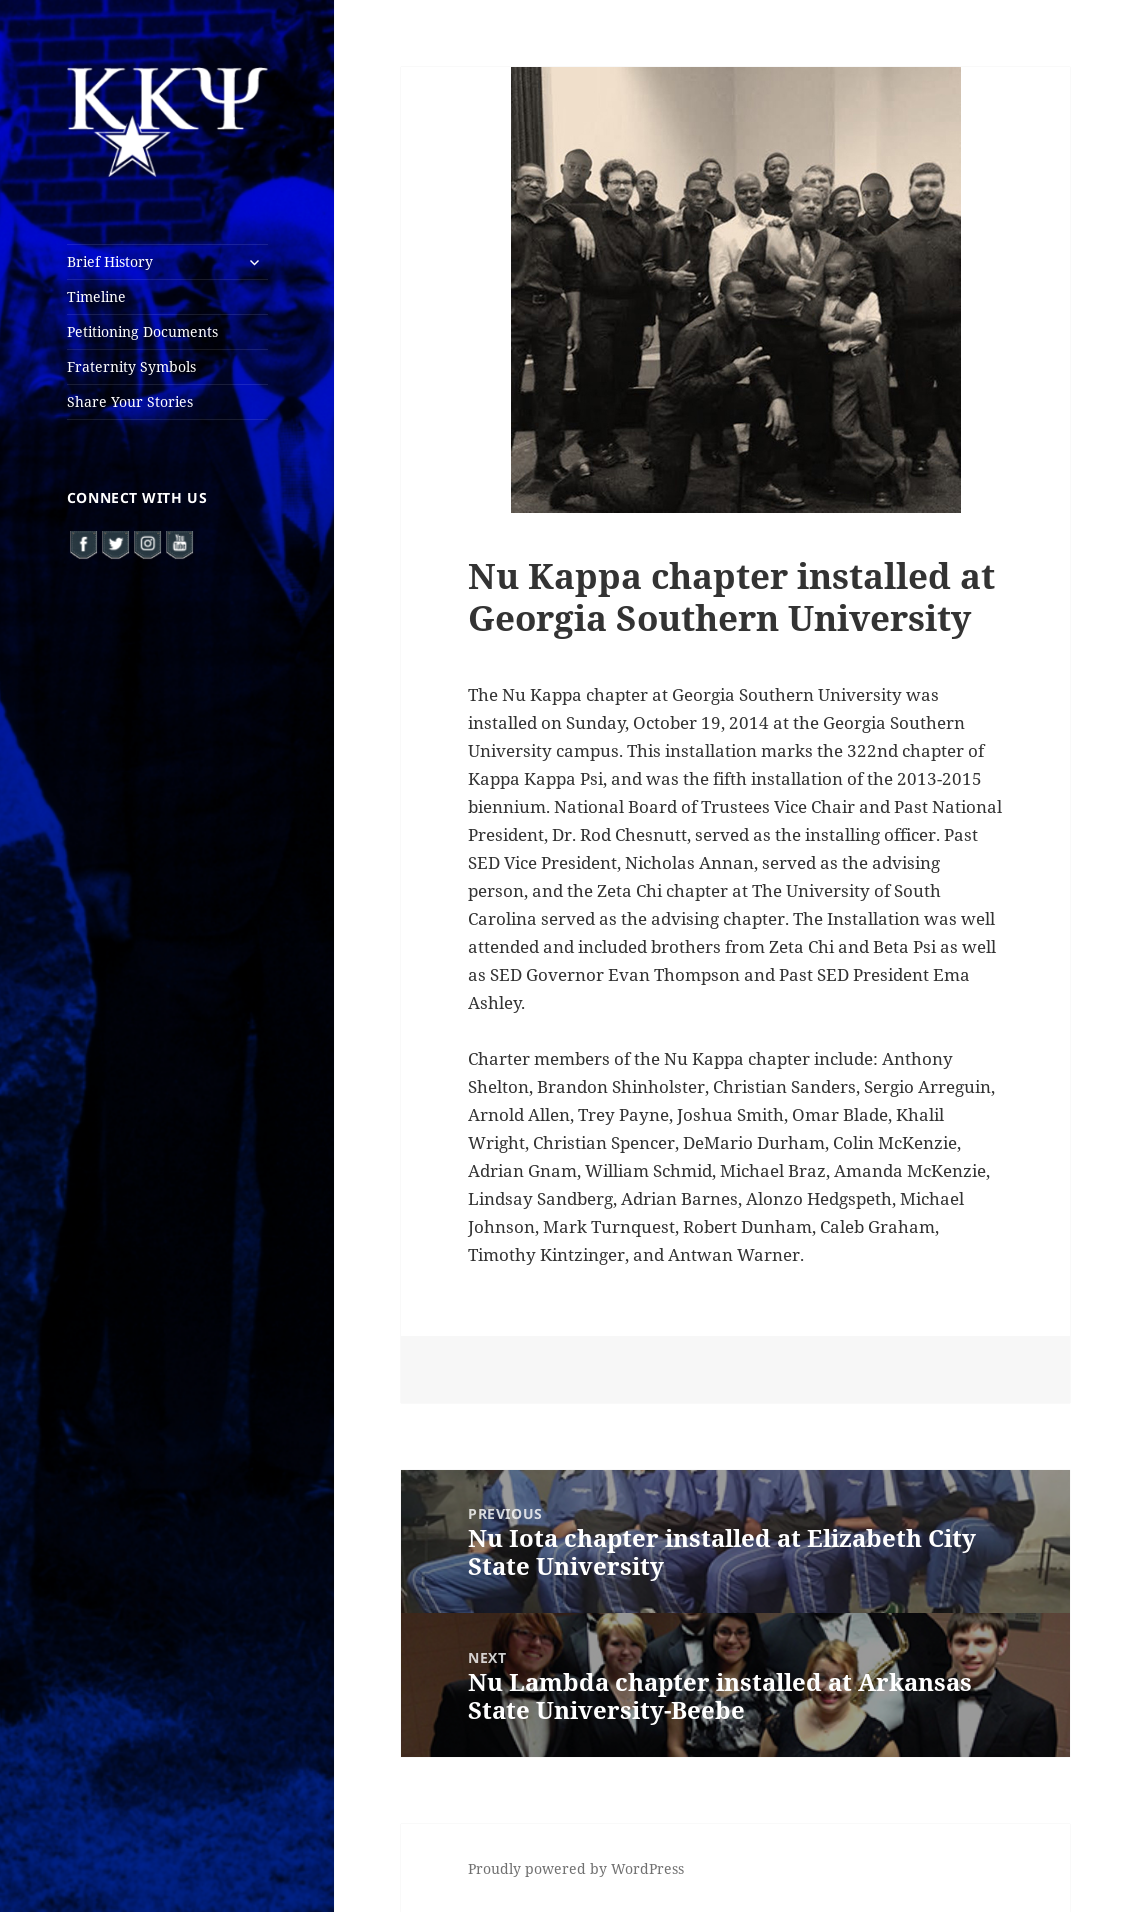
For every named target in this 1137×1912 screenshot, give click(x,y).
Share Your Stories (130, 401)
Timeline (96, 296)
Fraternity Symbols (131, 366)
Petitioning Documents (142, 331)
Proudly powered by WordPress (576, 1868)
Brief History (110, 261)
